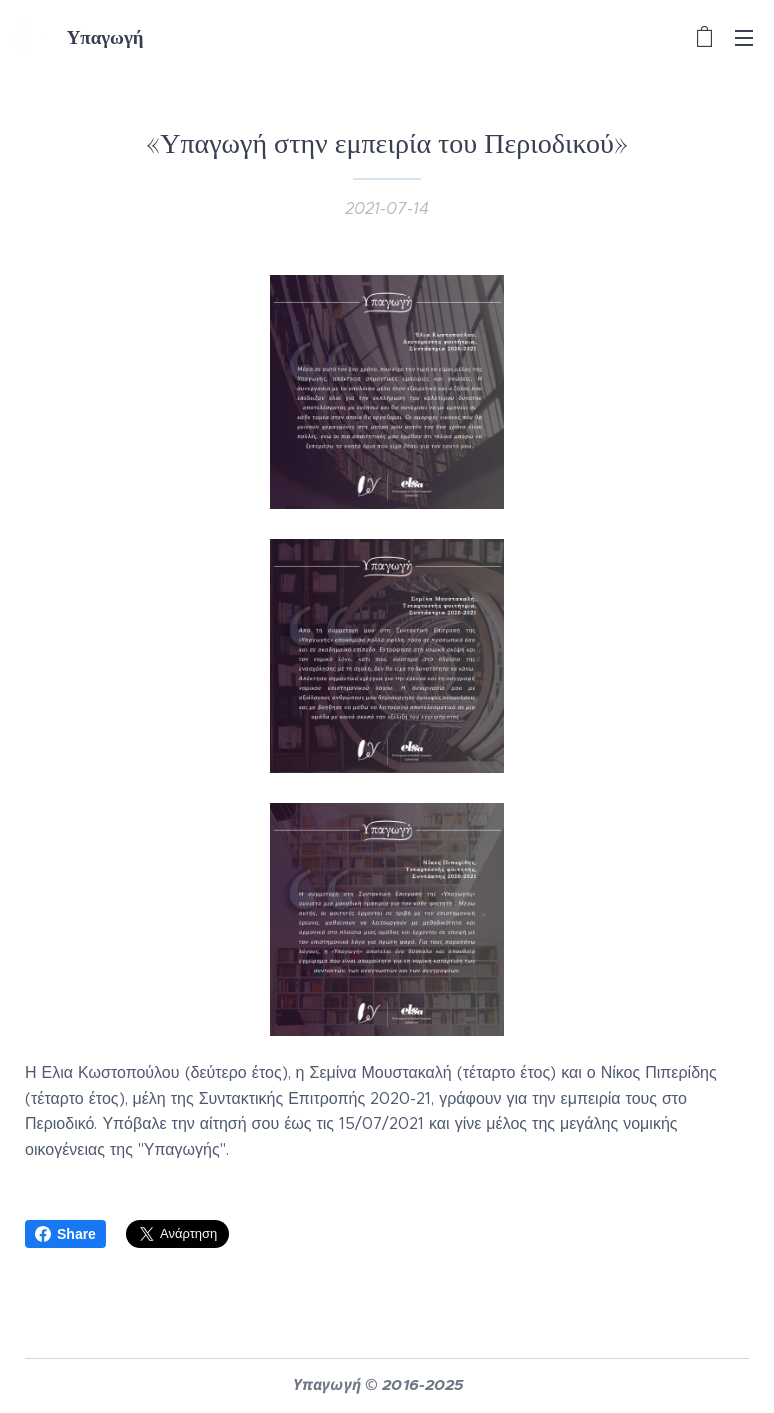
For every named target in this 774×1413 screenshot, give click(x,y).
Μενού (744, 38)
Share (65, 1234)
